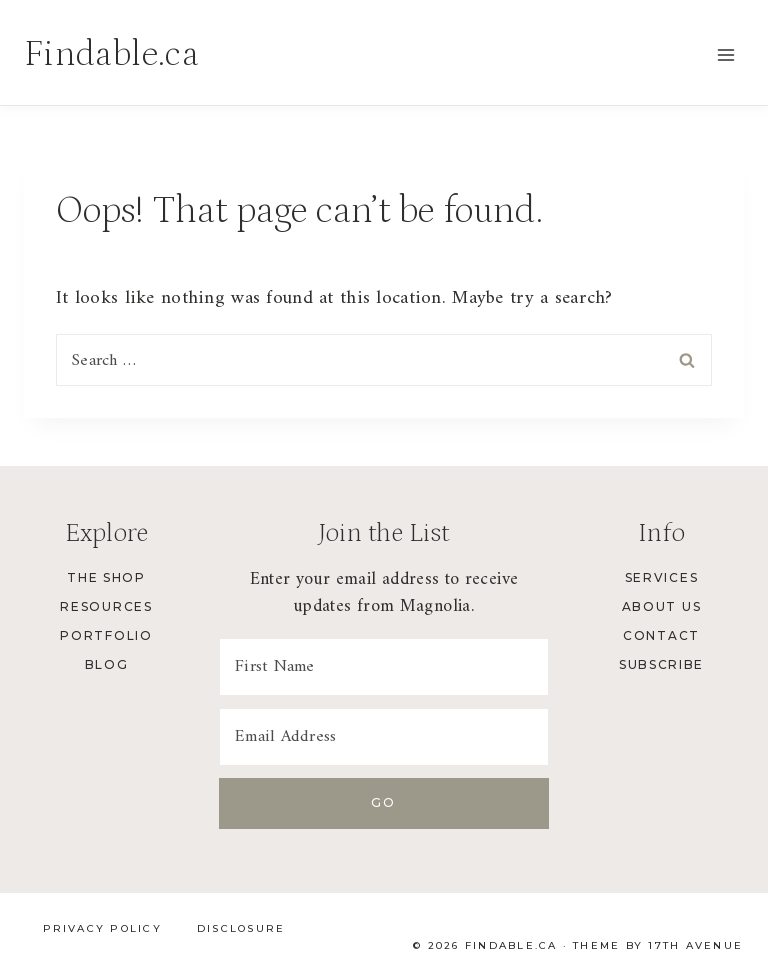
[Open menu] (725, 54)
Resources (106, 606)
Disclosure (241, 928)
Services (661, 577)
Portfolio (106, 635)
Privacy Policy (102, 928)
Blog (107, 664)
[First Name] (384, 667)
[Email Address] (384, 737)
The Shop (106, 577)
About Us (661, 606)
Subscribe (661, 664)
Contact (661, 635)
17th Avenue (695, 945)
